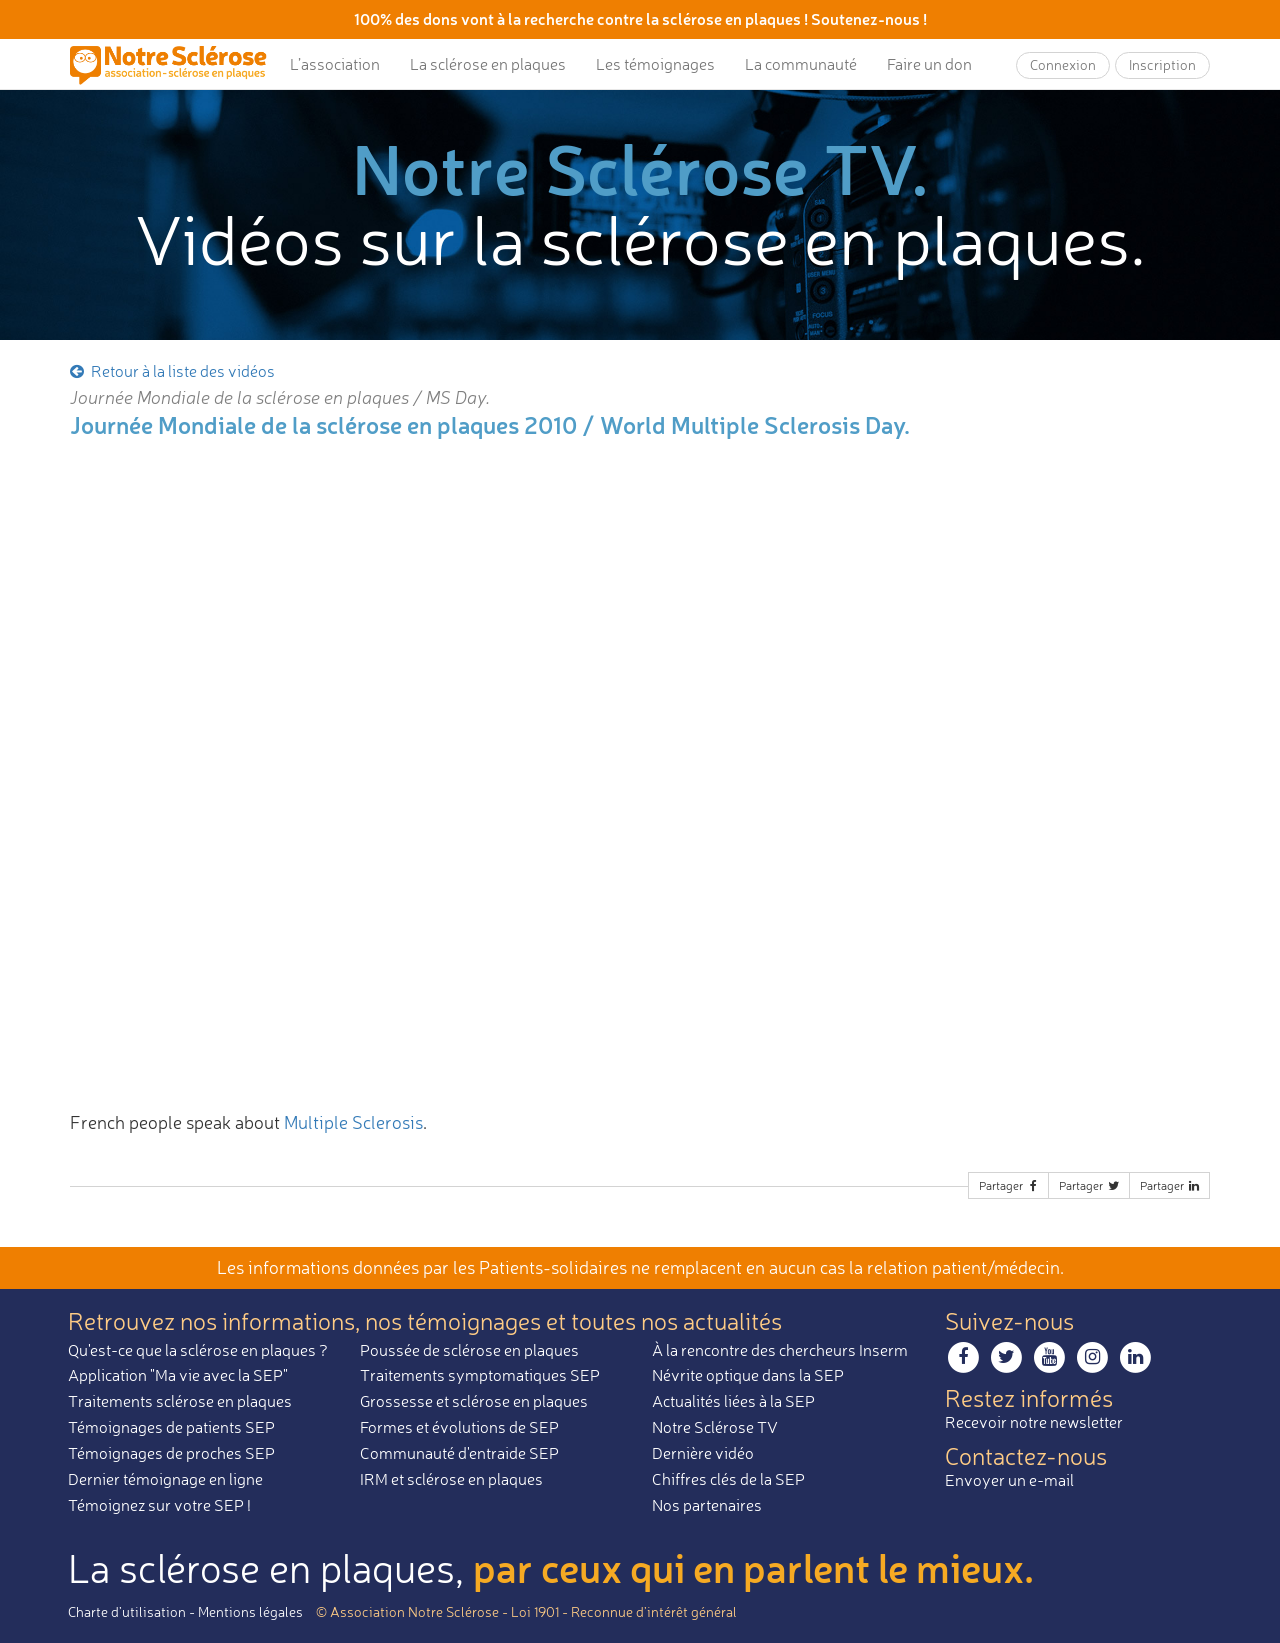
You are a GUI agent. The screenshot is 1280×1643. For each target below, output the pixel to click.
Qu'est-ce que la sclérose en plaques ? (198, 1350)
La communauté (801, 64)
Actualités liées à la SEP (733, 1401)
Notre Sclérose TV (715, 1427)
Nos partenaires (707, 1505)
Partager (1010, 1185)
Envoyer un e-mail (1009, 1480)
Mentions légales (250, 1611)
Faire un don (929, 64)
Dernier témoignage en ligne (165, 1479)
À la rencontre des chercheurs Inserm (780, 1350)
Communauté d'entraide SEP (459, 1453)
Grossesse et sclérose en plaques (474, 1401)
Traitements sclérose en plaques (180, 1401)
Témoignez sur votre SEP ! (159, 1505)
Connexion (1063, 64)
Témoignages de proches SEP (171, 1453)
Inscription (1162, 64)
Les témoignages (655, 64)
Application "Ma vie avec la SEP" (178, 1375)
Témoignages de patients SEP (171, 1427)
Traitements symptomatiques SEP (480, 1375)
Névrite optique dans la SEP (748, 1375)
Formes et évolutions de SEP (459, 1427)
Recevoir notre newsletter (1034, 1422)
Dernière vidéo (703, 1453)
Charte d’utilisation (127, 1611)
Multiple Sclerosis (353, 1122)
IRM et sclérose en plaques (451, 1479)
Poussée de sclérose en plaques (469, 1350)
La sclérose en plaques (488, 64)
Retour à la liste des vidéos (171, 371)
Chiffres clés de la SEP (728, 1479)
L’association (335, 64)
